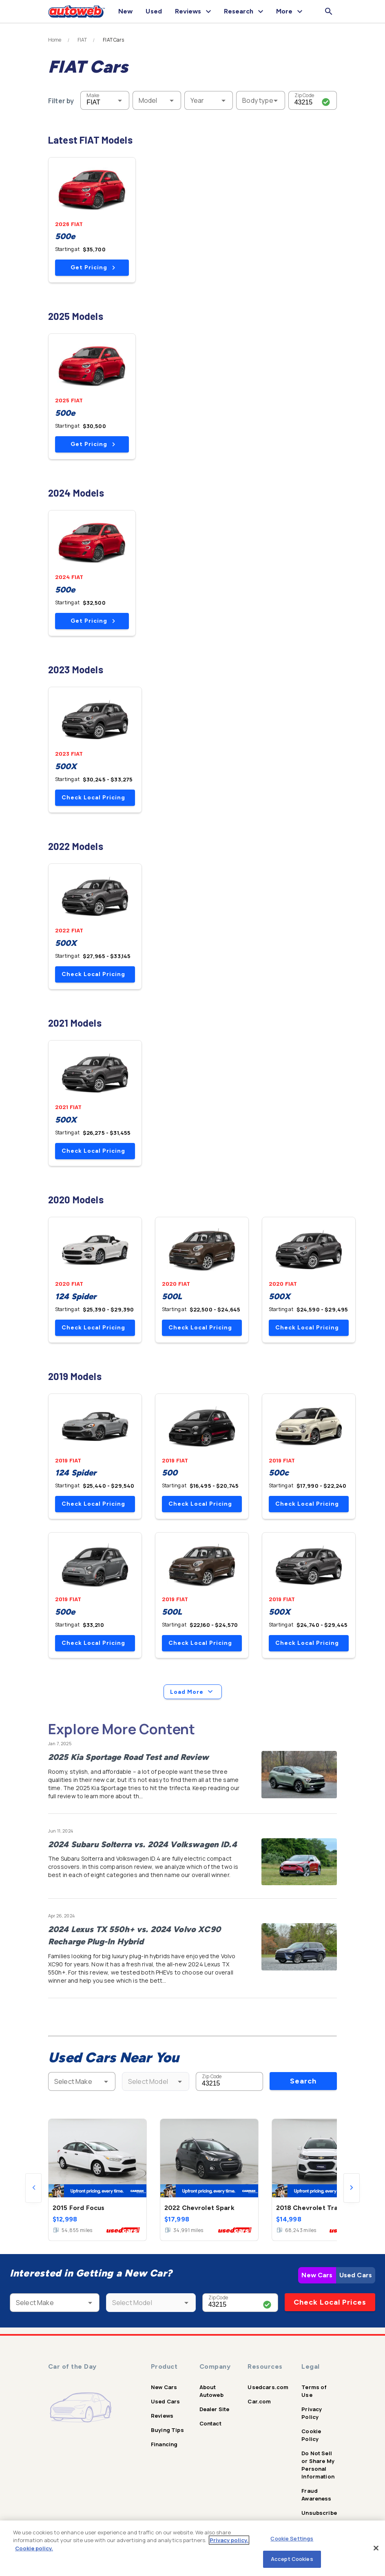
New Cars (316, 2275)
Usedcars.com (268, 2387)
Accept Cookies (292, 2559)
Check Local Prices (330, 2302)
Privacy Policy (311, 2413)
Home (55, 40)
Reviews (162, 2415)
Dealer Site (214, 2409)
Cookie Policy (311, 2435)
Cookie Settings (291, 2538)
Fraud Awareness (316, 2494)
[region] (192, 2548)
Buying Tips (167, 2430)
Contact (210, 2423)
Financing (164, 2444)
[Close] (376, 2548)
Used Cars (355, 2275)
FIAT (82, 40)
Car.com (259, 2401)
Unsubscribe (319, 2512)
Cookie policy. (34, 2548)
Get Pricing (93, 267)
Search (303, 2081)
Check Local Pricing (93, 797)
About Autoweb (211, 2390)
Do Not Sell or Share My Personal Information (317, 2465)
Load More (192, 1692)
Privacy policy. (229, 2540)
